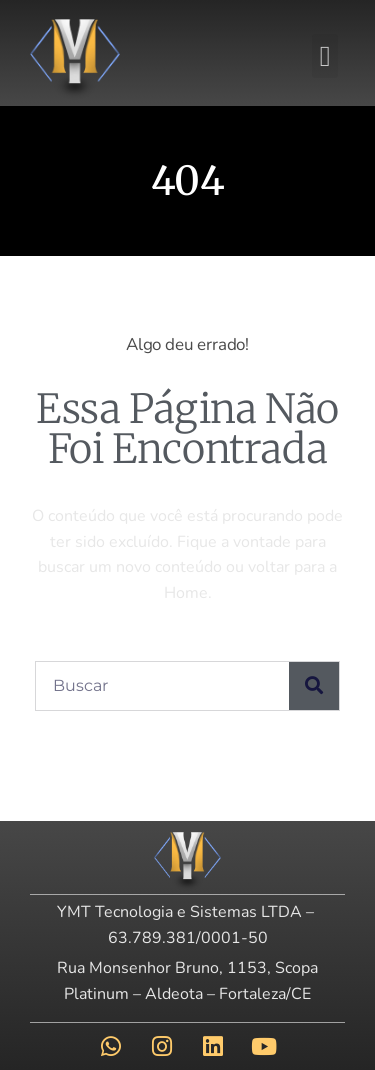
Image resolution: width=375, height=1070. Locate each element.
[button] (324, 56)
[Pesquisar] (314, 686)
